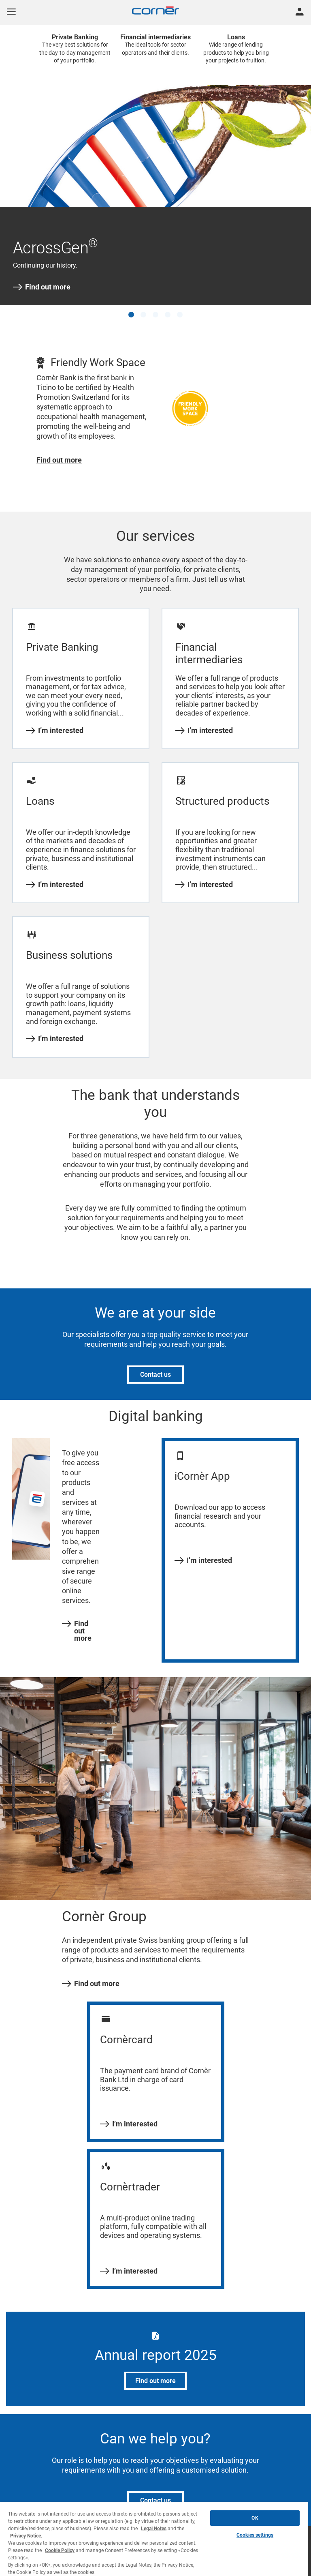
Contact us (155, 1374)
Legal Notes (153, 2528)
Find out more (41, 287)
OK (254, 2518)
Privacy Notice (25, 2536)
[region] (154, 2539)
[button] (131, 314)
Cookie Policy (60, 2550)
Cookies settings (254, 2535)
